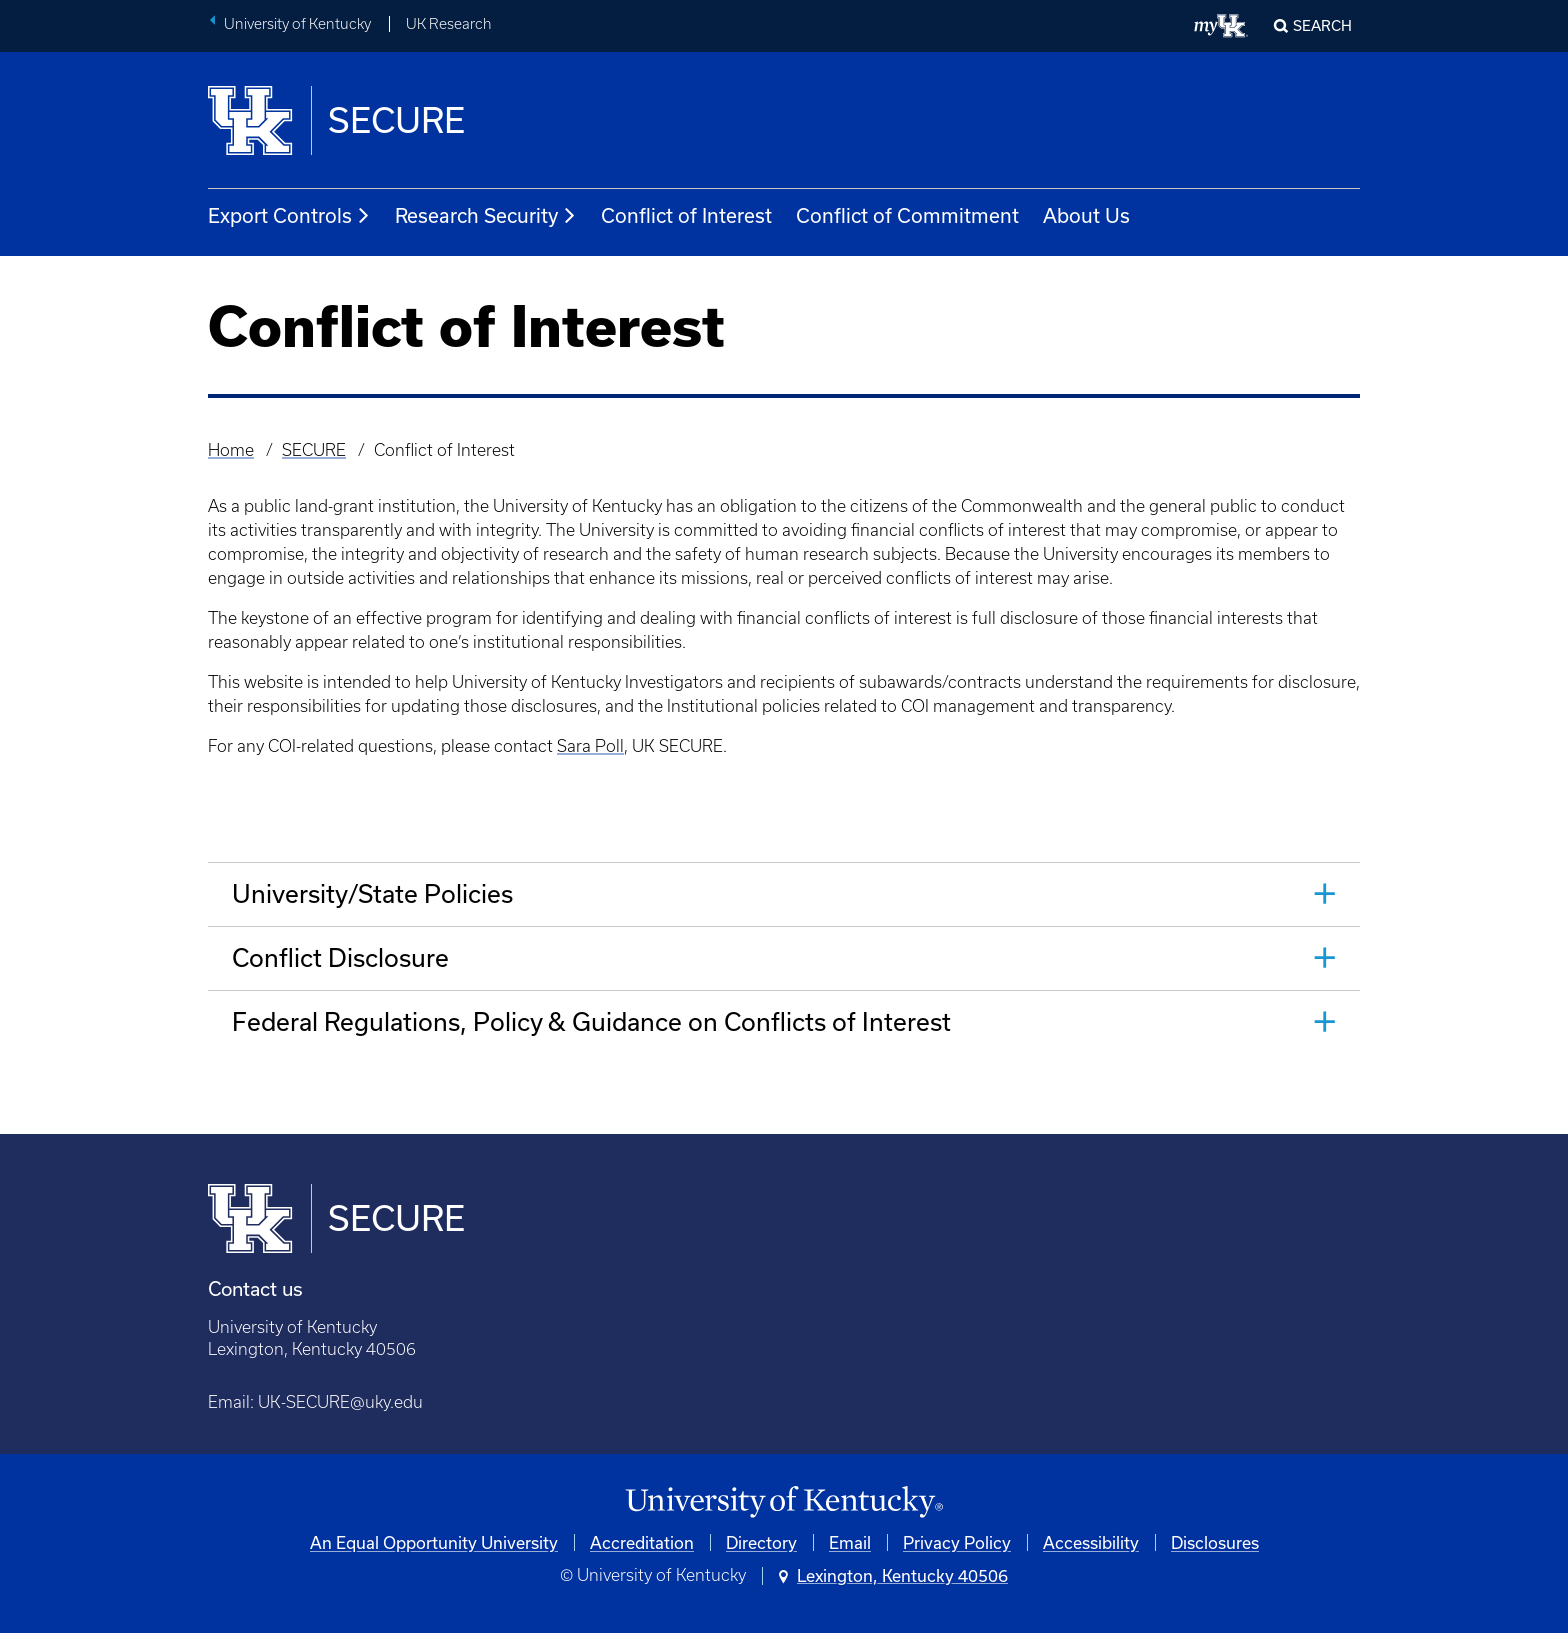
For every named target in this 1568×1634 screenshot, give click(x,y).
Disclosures (1215, 1542)
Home (231, 450)
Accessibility (1091, 1542)
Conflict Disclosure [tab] (340, 957)
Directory (761, 1542)
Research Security (486, 216)
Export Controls (289, 216)
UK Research (449, 24)
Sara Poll (590, 746)
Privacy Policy (957, 1542)
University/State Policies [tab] (372, 893)
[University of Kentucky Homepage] (784, 1502)
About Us (1086, 215)
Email (850, 1542)
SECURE (314, 450)
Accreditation (642, 1542)
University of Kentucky (297, 24)
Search (1322, 25)
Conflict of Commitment (907, 215)
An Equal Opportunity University (434, 1542)
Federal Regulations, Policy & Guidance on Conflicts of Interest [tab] (591, 1021)
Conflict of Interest (686, 215)
